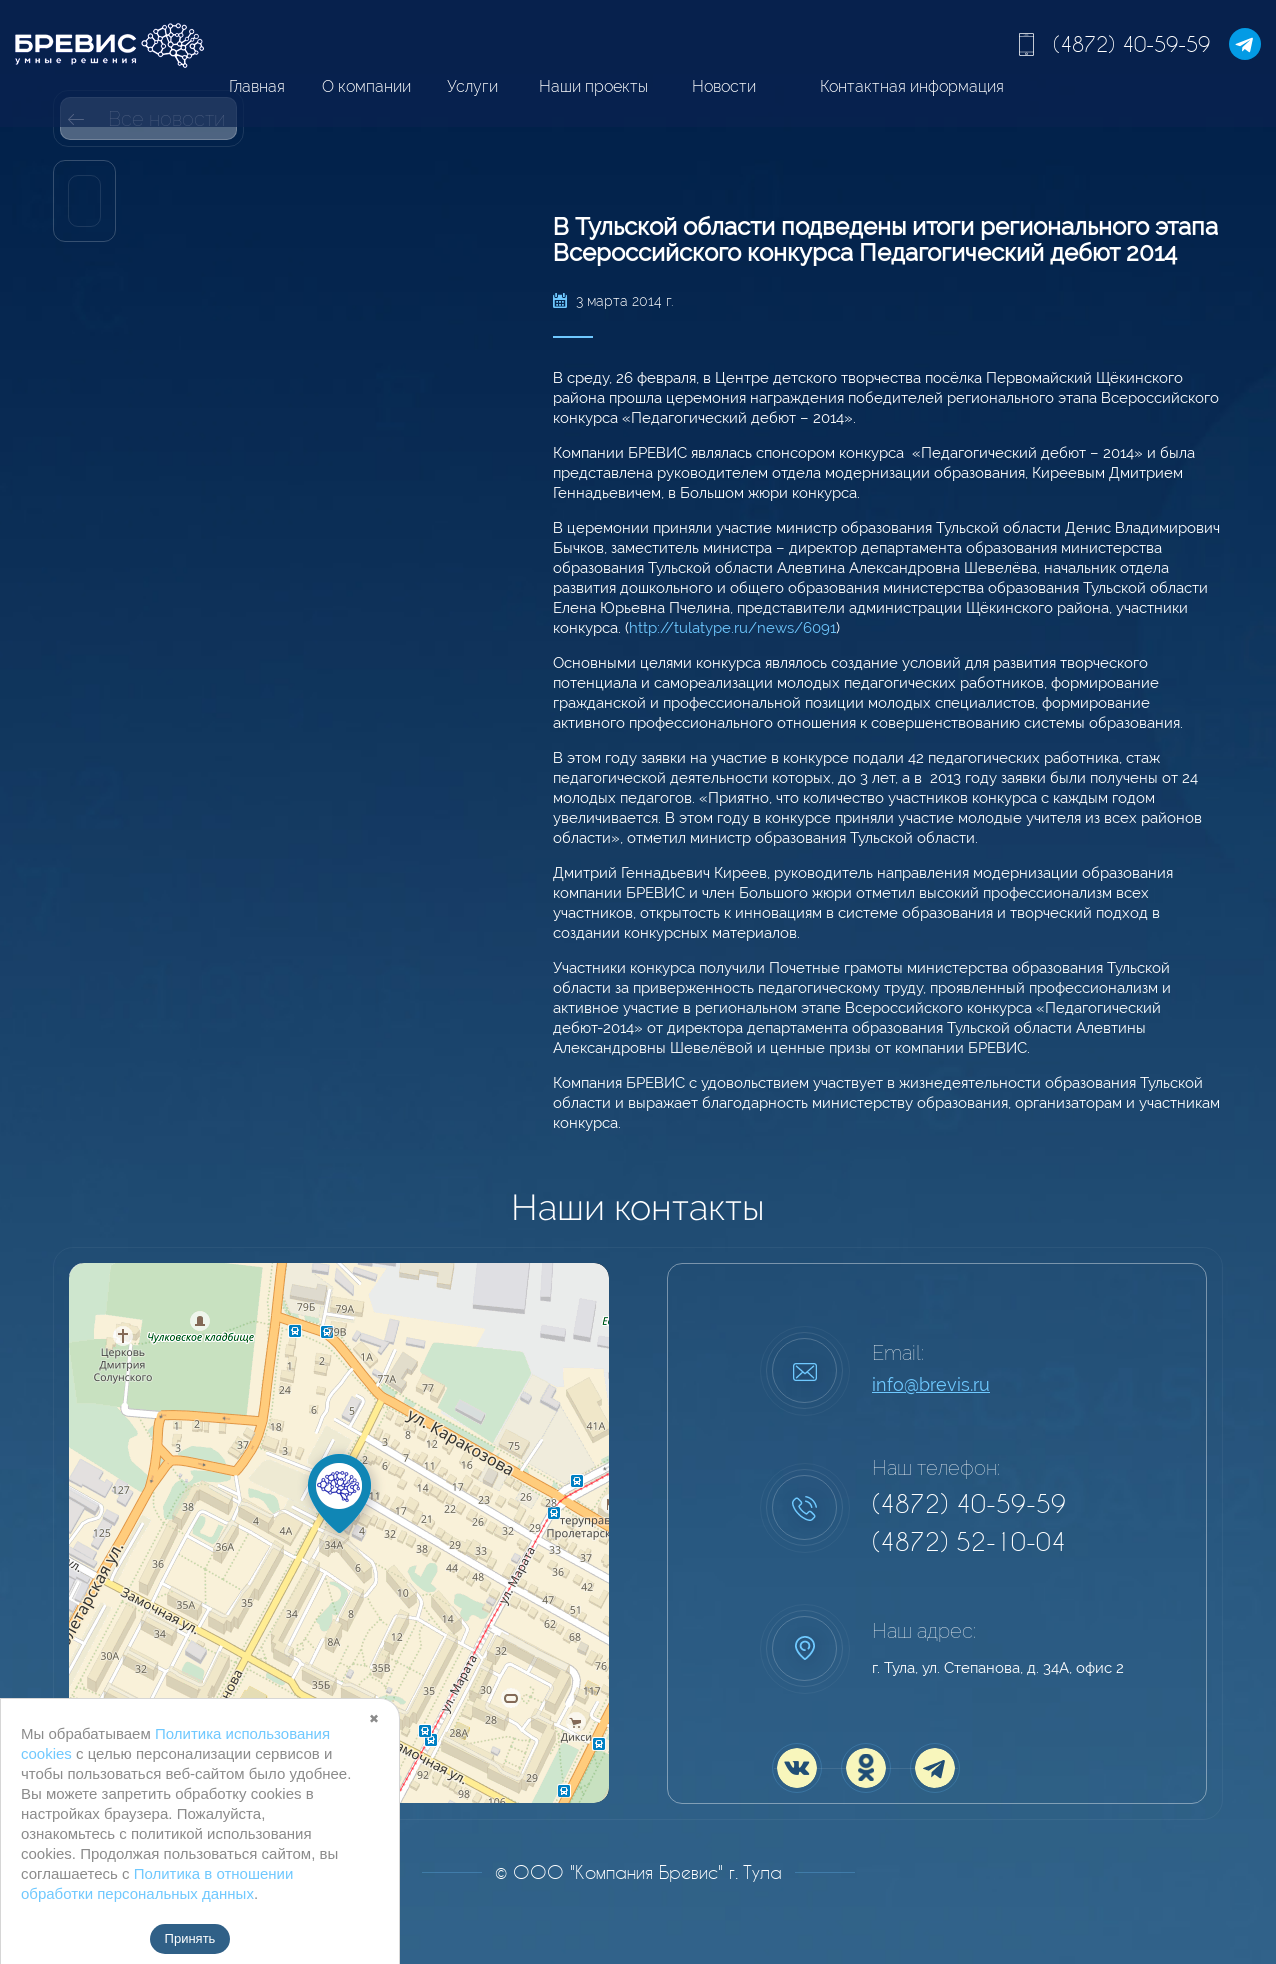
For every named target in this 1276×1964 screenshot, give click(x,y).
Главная (257, 86)
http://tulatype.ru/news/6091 (732, 628)
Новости (724, 86)
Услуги (472, 86)
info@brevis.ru (931, 1384)
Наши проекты (593, 86)
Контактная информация (912, 86)
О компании (366, 86)
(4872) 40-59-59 (1131, 44)
